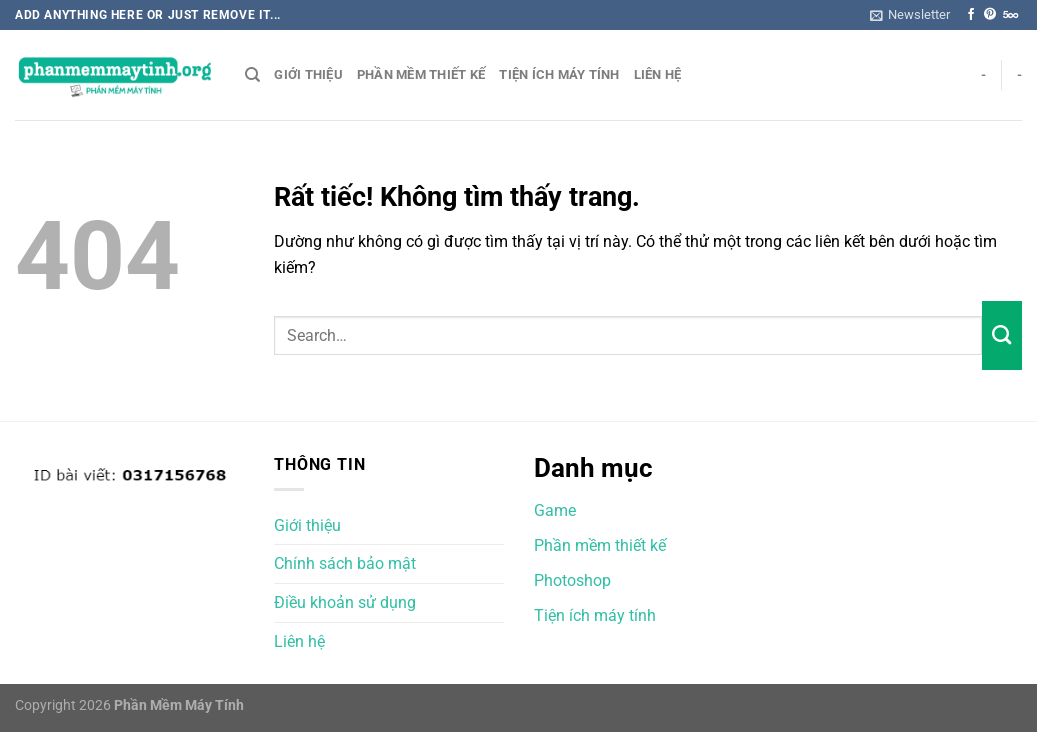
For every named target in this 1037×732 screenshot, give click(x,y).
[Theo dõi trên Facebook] (971, 15)
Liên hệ (658, 74)
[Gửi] (1002, 335)
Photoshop (572, 580)
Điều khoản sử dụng (345, 602)
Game (555, 510)
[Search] (252, 75)
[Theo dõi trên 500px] (1010, 15)
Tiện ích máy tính (559, 74)
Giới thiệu (308, 74)
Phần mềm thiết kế (421, 74)
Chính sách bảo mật (345, 563)
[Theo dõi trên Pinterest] (990, 15)
